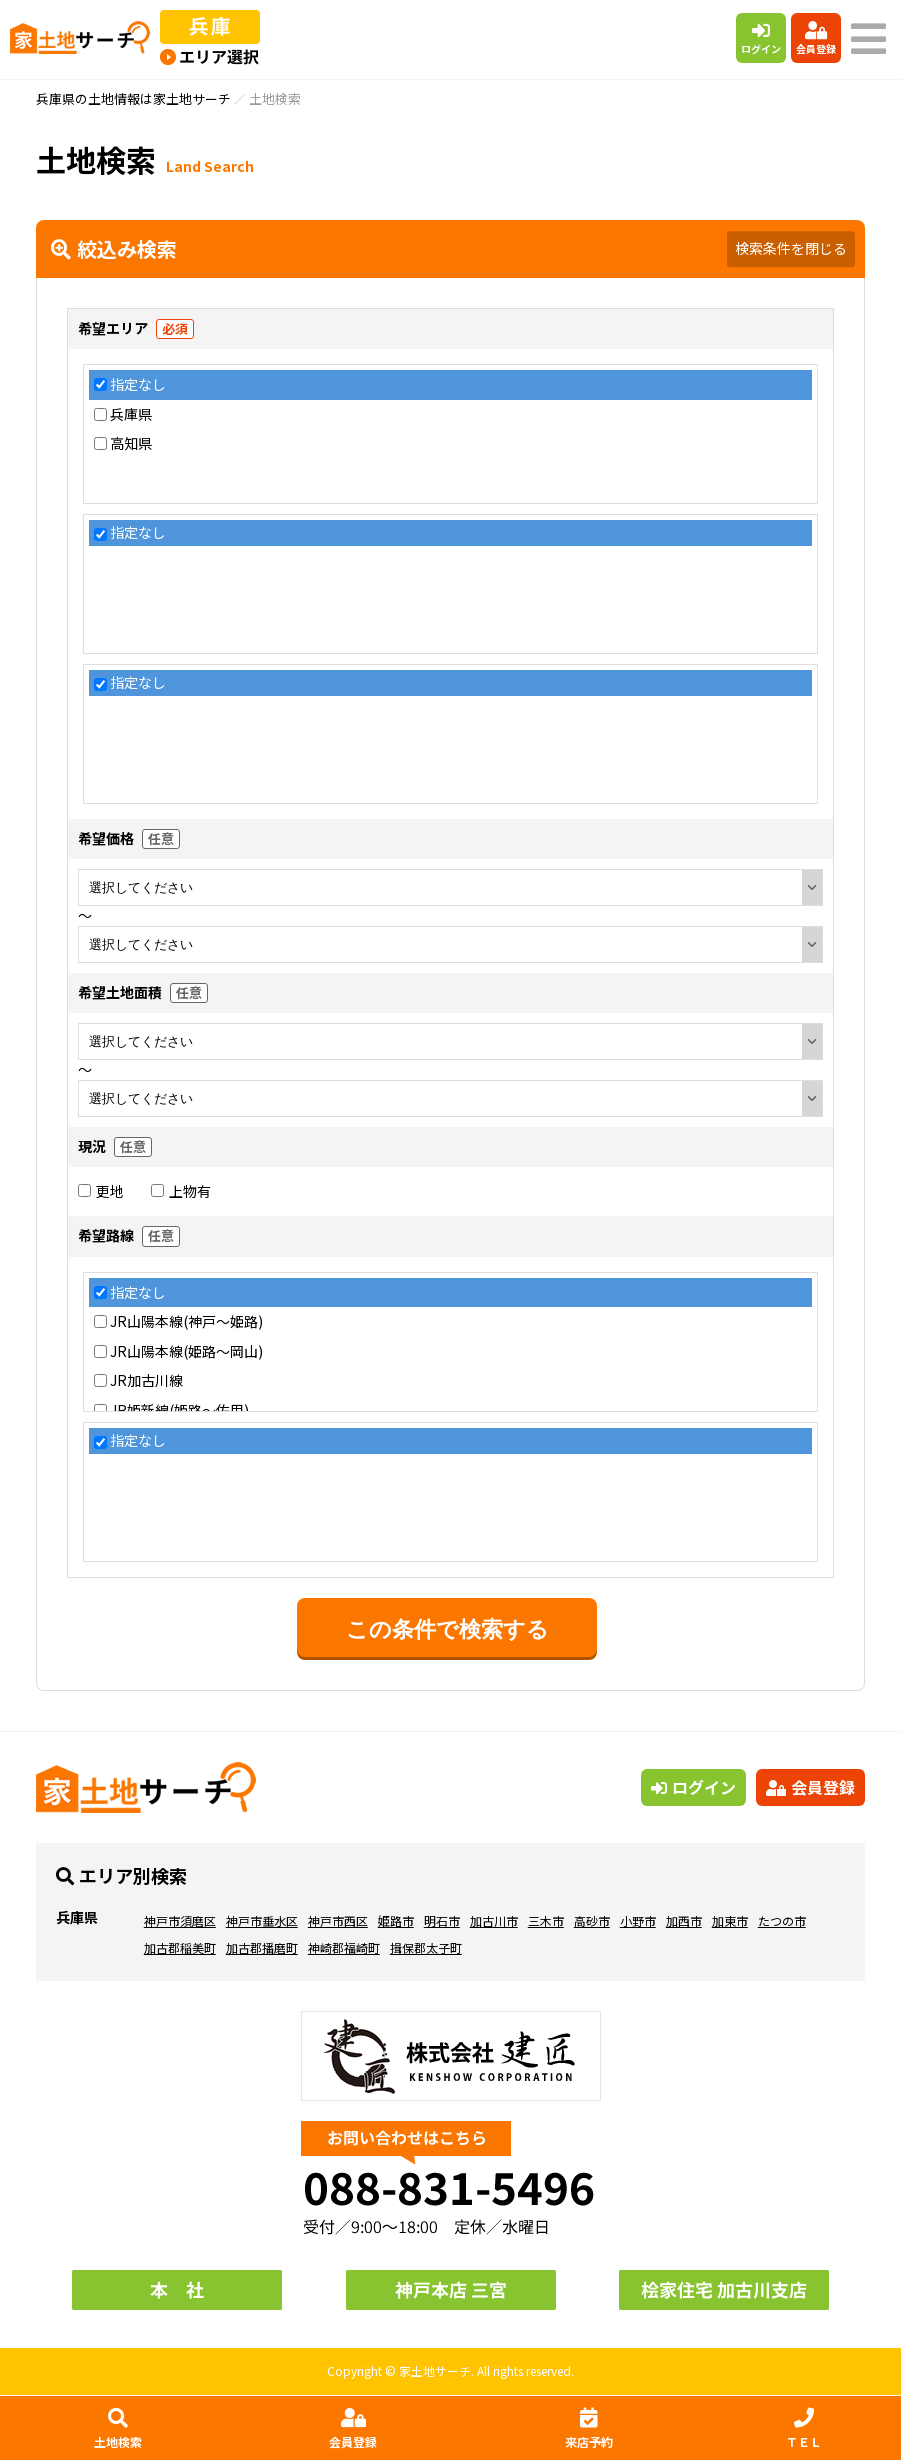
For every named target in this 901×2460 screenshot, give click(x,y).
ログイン (761, 38)
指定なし (138, 384)
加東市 (730, 1920)
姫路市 (396, 1920)
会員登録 (816, 38)
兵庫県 (131, 414)
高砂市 (592, 1920)
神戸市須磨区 (180, 1920)
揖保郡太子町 (426, 1947)
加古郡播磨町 (262, 1947)
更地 (101, 1191)
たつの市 (782, 1920)
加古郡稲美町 (180, 1947)
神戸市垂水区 (262, 1920)
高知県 (131, 443)
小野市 (638, 1920)
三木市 (546, 1920)
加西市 (684, 1920)
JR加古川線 (146, 1380)
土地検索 (118, 2429)
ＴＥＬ (804, 2429)
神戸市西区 (338, 1920)
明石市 (442, 1920)
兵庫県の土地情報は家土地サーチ (133, 98)
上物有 (181, 1191)
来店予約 (589, 2429)
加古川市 (494, 1920)
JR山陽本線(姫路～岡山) (186, 1351)
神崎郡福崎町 (344, 1947)
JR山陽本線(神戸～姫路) (186, 1321)
